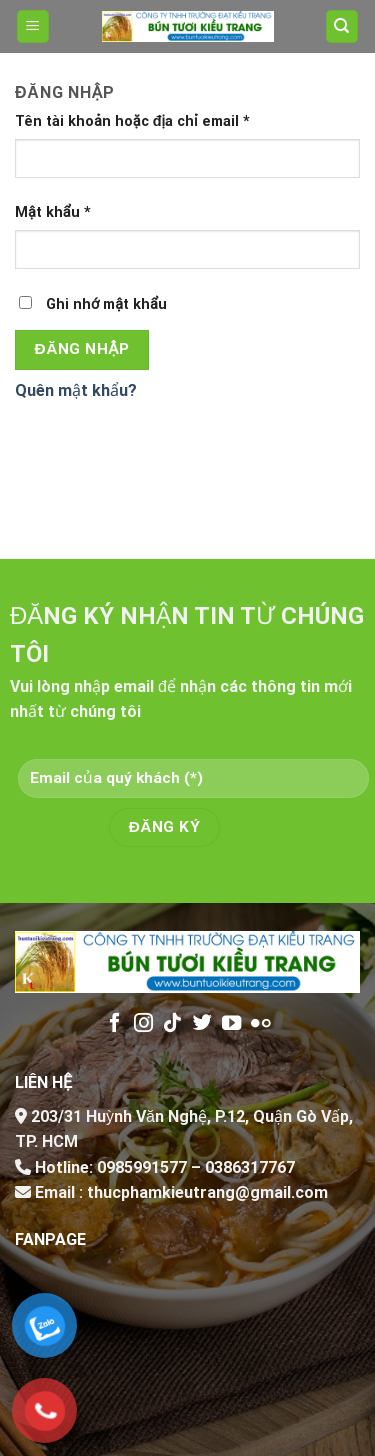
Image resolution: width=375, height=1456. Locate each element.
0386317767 (250, 1167)
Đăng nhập (82, 349)
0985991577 (142, 1167)
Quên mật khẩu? (76, 390)
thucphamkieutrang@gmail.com (207, 1192)
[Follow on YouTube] (230, 1024)
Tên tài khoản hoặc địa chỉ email (132, 121)
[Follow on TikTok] (172, 1024)
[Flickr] (260, 1024)
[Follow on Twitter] (201, 1024)
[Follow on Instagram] (143, 1024)
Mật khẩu (53, 212)
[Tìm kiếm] (342, 26)
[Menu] (33, 26)
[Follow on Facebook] (114, 1024)
